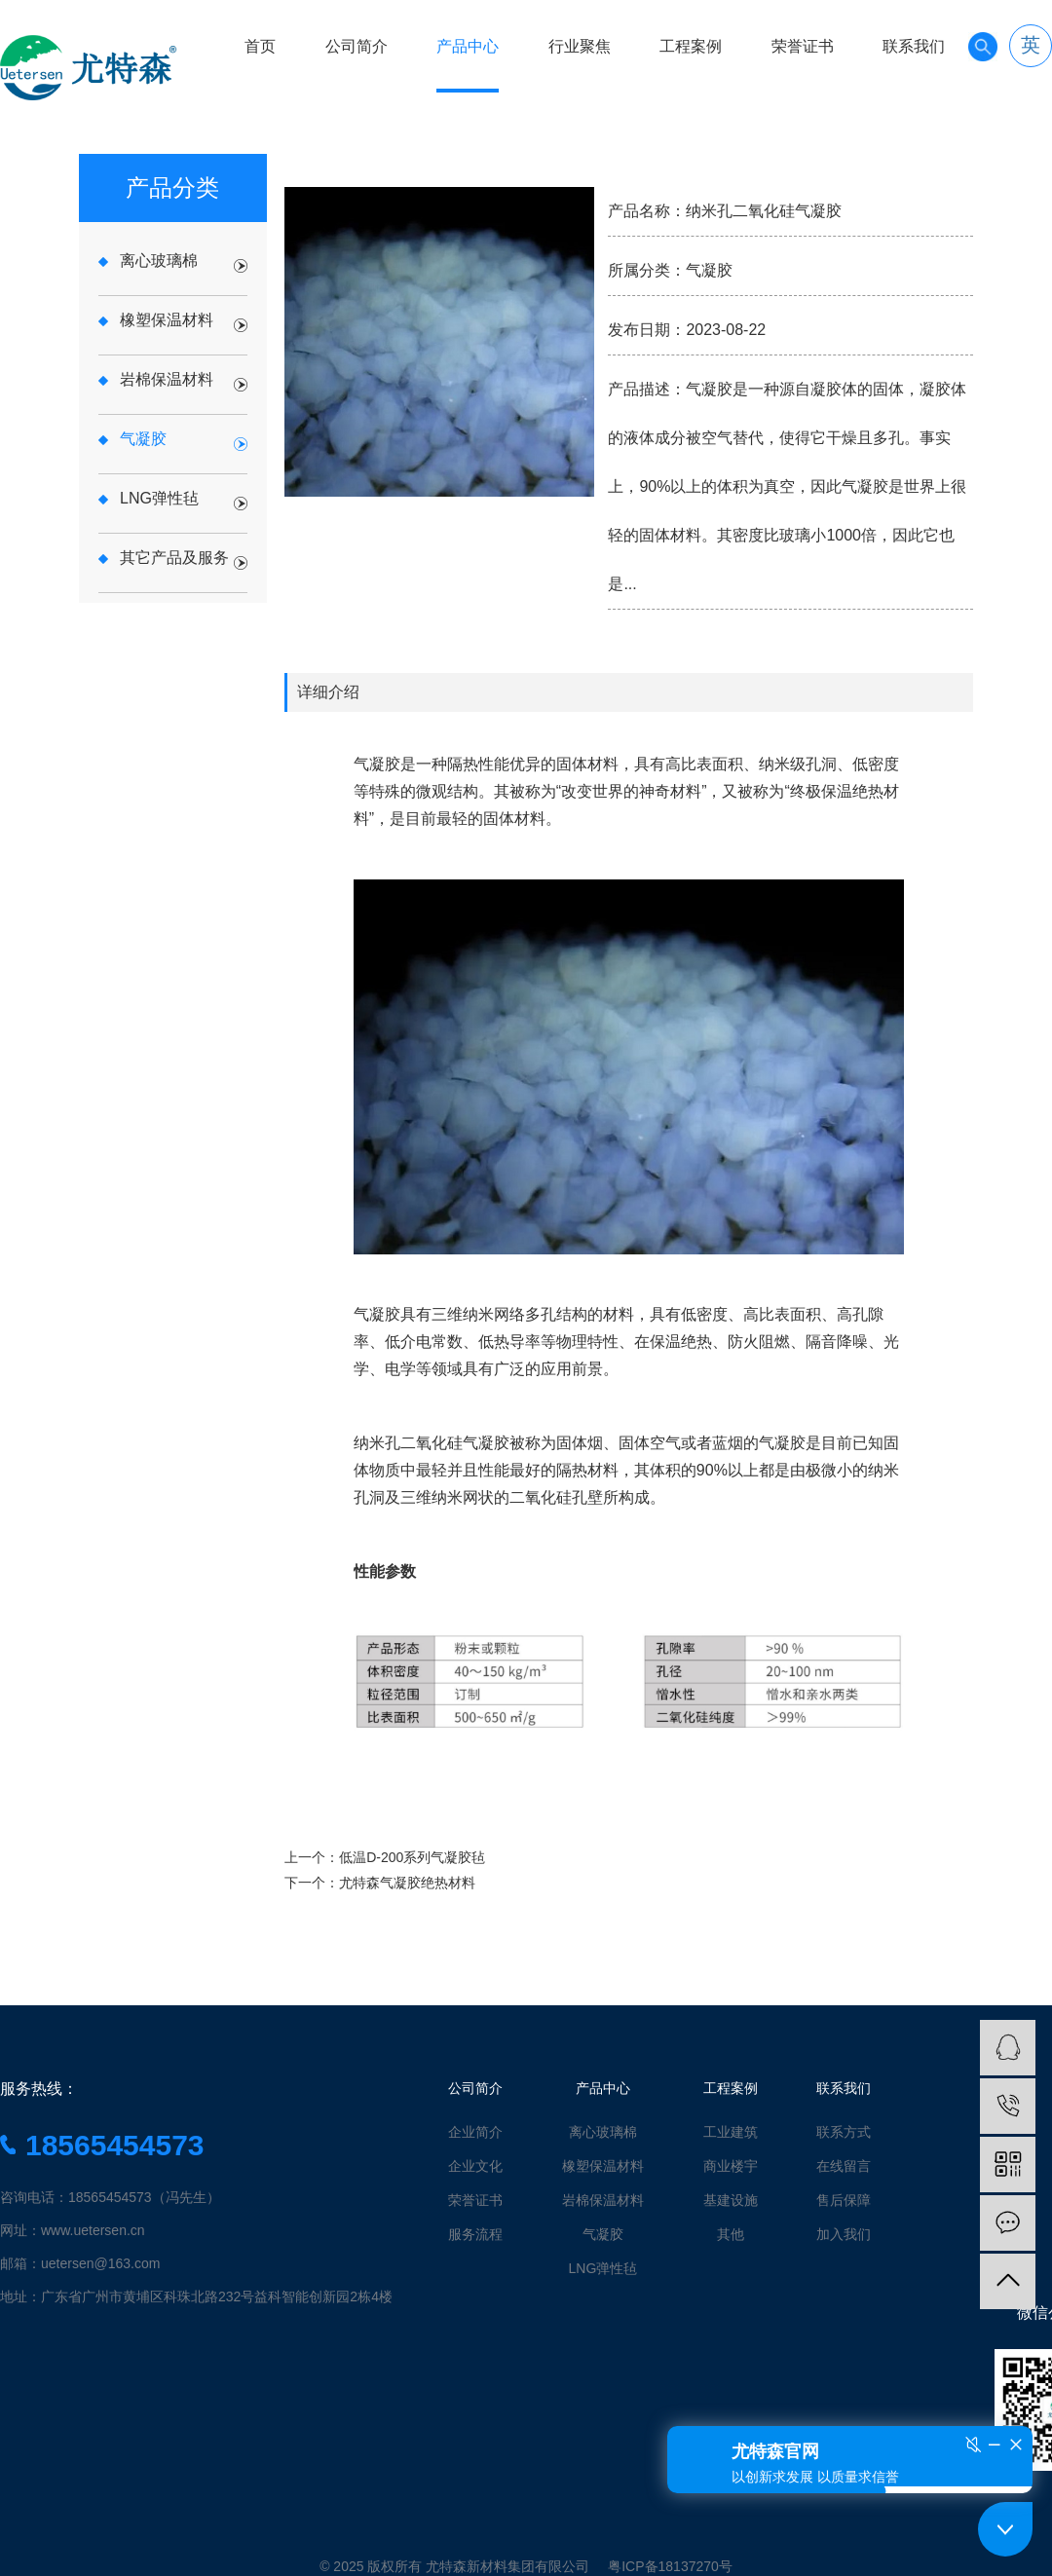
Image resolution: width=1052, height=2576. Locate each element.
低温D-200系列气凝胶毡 (412, 1857)
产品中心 (467, 46)
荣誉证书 (802, 46)
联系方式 (843, 2132)
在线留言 (843, 2166)
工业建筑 (730, 2132)
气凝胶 (602, 2234)
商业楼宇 (730, 2166)
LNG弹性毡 (603, 2268)
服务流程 (475, 2234)
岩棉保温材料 (603, 2200)
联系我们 (914, 46)
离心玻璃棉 (603, 2132)
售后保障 (843, 2200)
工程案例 (690, 46)
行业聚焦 (579, 46)
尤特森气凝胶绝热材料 (407, 1882)
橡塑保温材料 (603, 2166)
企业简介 (475, 2132)
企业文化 (475, 2166)
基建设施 (730, 2200)
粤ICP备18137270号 (670, 2566)
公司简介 (356, 46)
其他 (730, 2234)
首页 (260, 46)
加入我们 (843, 2234)
